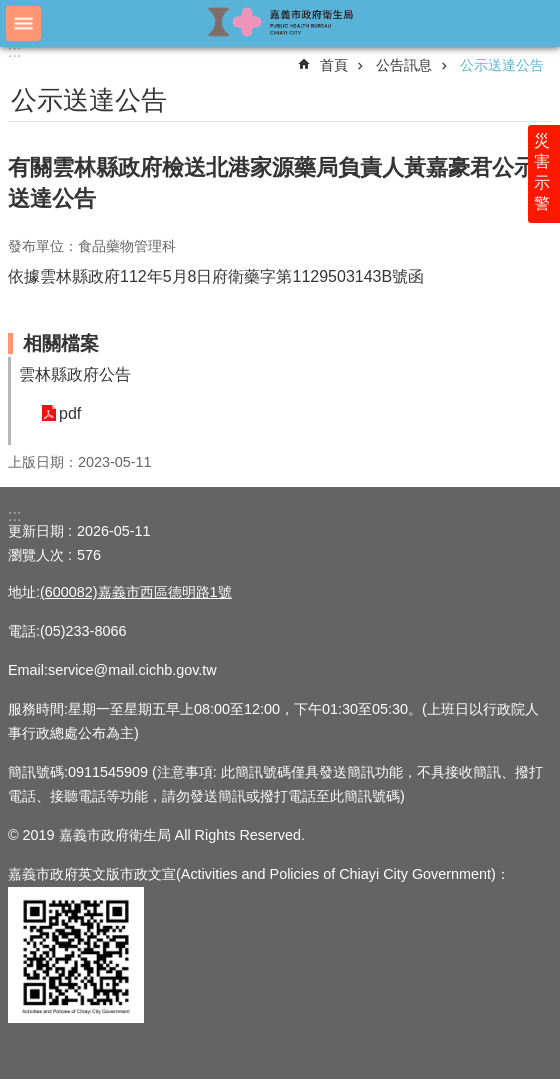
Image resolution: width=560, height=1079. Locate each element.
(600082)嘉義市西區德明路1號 (136, 592)
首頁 (334, 65)
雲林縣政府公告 (75, 374)
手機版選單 (23, 23)
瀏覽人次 (36, 555)
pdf (70, 413)
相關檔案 (61, 343)
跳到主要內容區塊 (10, 10)
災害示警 (542, 172)
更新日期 (36, 531)
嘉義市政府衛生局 (280, 22)
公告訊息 (404, 65)
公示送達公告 (502, 65)
